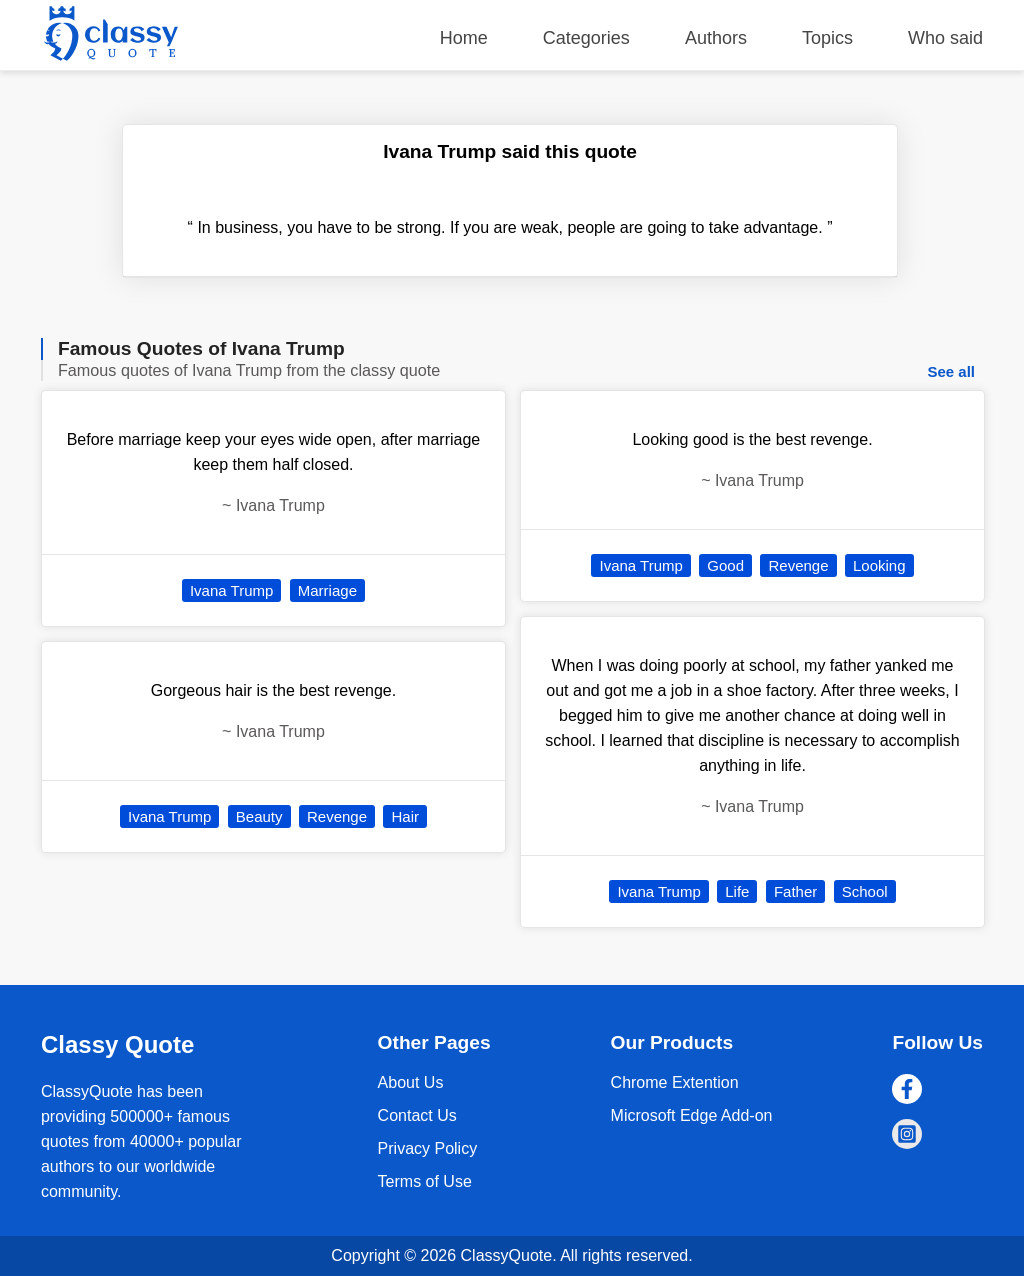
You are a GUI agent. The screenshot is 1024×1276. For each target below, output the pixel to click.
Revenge (337, 816)
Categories (586, 38)
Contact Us (417, 1115)
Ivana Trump (231, 590)
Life (737, 891)
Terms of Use (425, 1181)
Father (795, 891)
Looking (879, 565)
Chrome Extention (675, 1082)
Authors (716, 38)
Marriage (327, 590)
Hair (405, 816)
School (865, 891)
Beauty (259, 816)
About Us (411, 1082)
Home (464, 38)
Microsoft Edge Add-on (692, 1115)
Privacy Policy (428, 1148)
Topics (827, 38)
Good (725, 565)
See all (951, 371)
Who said (945, 38)
